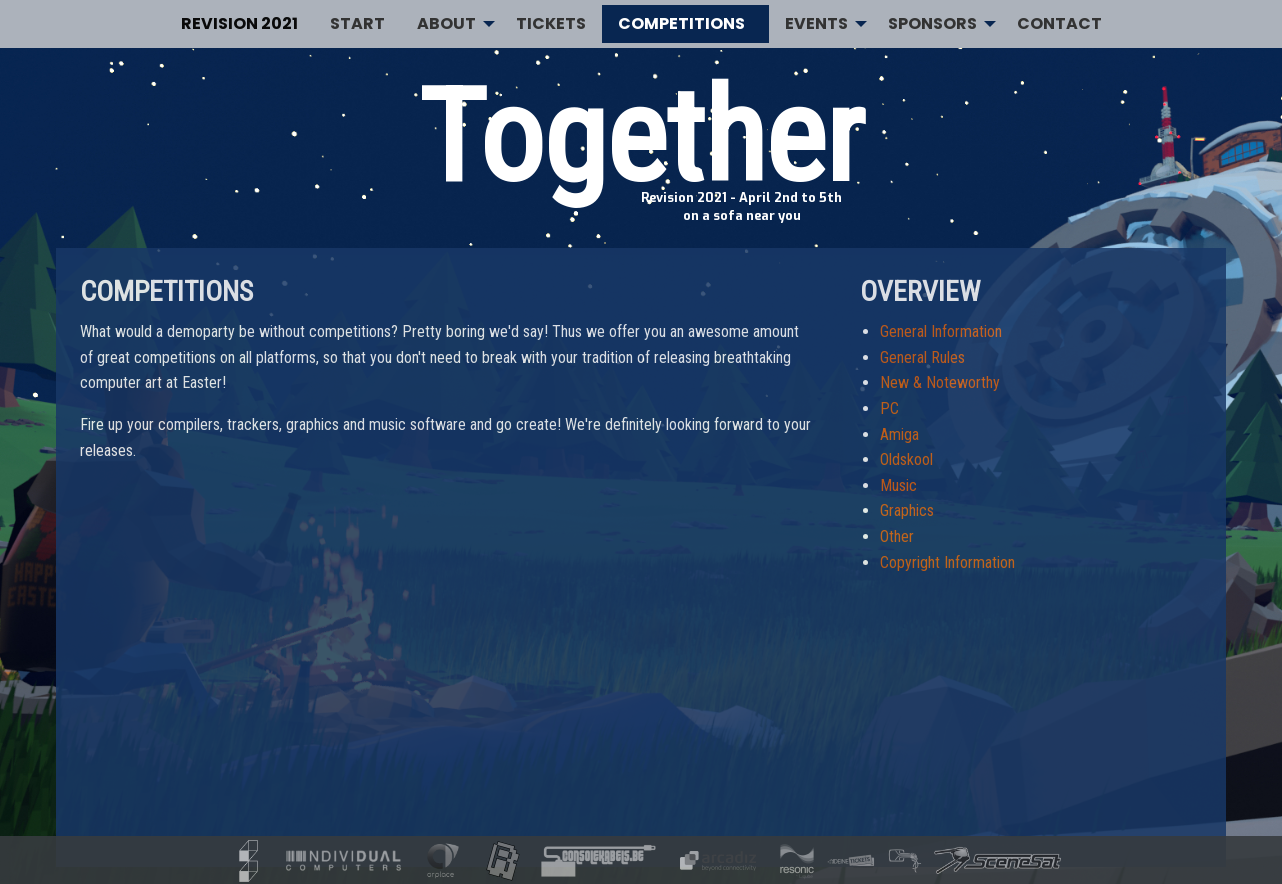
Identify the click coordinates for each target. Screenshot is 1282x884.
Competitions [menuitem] (681, 23)
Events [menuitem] (816, 23)
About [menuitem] (446, 23)
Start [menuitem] (357, 23)
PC (889, 408)
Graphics (907, 510)
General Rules (922, 357)
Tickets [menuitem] (551, 23)
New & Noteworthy (940, 382)
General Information (941, 331)
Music (898, 485)
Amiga (899, 434)
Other (897, 536)
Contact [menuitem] (1059, 23)
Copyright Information (947, 562)
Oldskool (906, 459)
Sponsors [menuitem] (932, 23)
